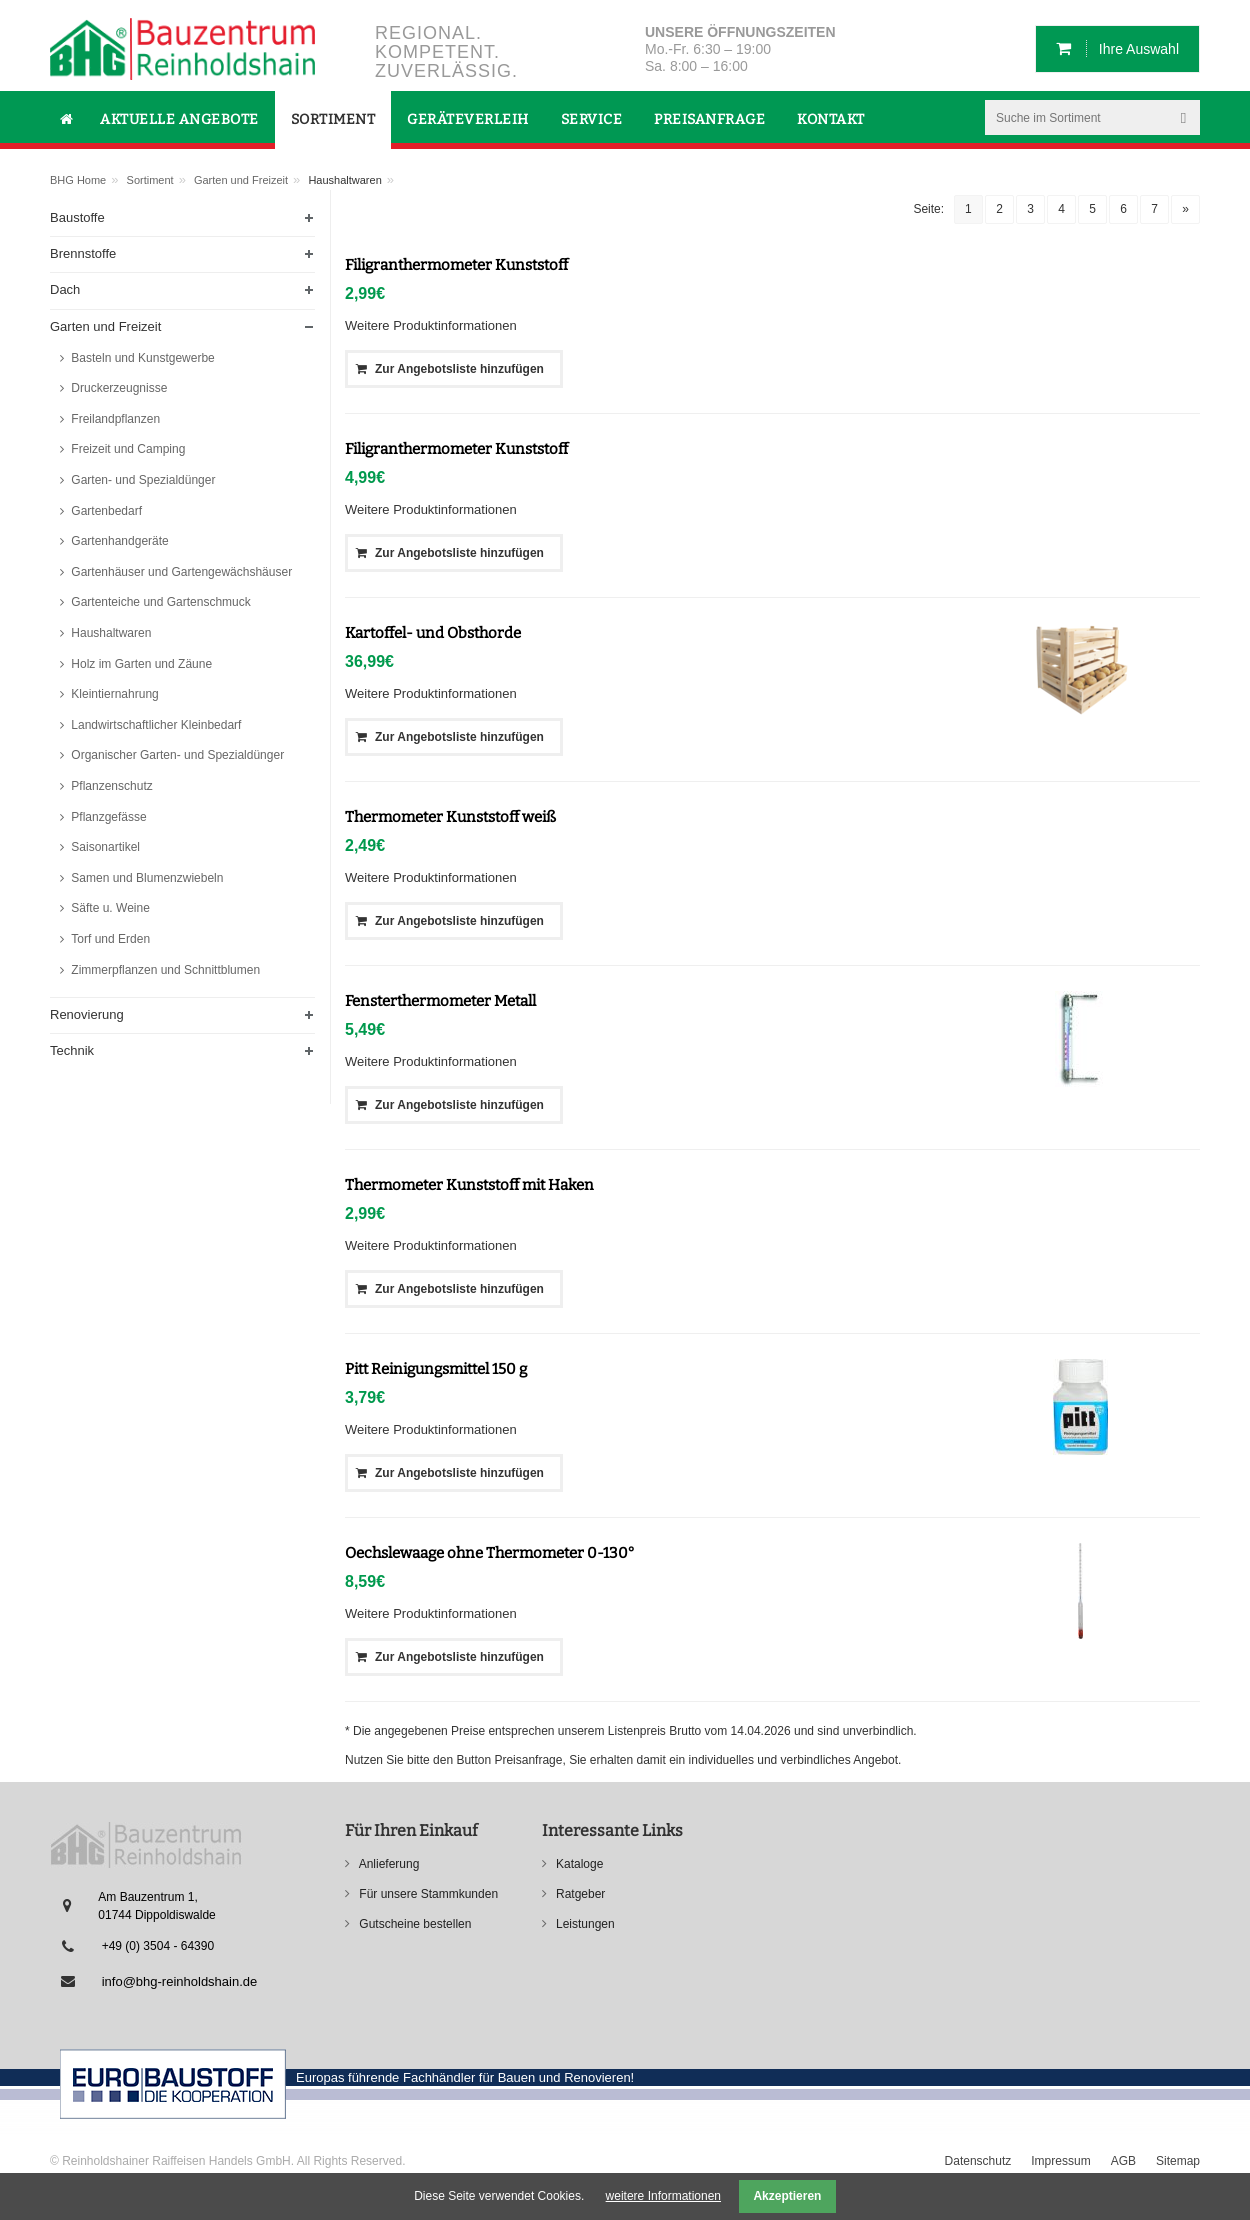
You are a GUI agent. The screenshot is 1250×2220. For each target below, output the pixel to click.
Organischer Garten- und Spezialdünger (176, 755)
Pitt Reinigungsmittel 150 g (436, 1369)
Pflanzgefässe (107, 817)
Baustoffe (77, 217)
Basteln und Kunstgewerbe (141, 358)
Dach (65, 289)
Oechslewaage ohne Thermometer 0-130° (490, 1553)
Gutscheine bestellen (413, 1924)
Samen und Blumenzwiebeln (145, 878)
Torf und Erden (109, 939)
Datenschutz (978, 2161)
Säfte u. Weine (109, 908)
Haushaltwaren (109, 633)
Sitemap (1178, 2161)
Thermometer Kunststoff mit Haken (469, 1185)
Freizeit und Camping (126, 449)
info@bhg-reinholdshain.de (180, 1981)
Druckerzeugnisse (117, 388)
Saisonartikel (104, 847)
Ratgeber (579, 1894)
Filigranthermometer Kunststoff (456, 265)
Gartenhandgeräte (118, 541)
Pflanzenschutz (110, 786)
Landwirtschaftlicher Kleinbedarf (154, 725)
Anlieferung (387, 1864)
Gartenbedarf (105, 511)
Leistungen (584, 1924)
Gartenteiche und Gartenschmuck (159, 602)
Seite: (928, 209)
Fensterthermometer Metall (440, 1001)
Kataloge (578, 1864)
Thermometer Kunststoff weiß (450, 817)
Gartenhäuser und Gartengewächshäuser (180, 572)
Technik (72, 1050)
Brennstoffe (83, 253)
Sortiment (150, 180)
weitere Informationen (663, 2196)
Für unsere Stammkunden (427, 1894)
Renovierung (87, 1014)
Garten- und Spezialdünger (141, 480)
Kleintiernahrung (113, 694)
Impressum (1060, 2161)
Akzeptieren (787, 2196)
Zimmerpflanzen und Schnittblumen (164, 970)
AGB (1123, 2161)
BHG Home (78, 180)
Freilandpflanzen (114, 419)
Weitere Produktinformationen (431, 325)
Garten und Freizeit (241, 180)
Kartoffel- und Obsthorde (433, 633)
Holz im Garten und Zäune (140, 664)
